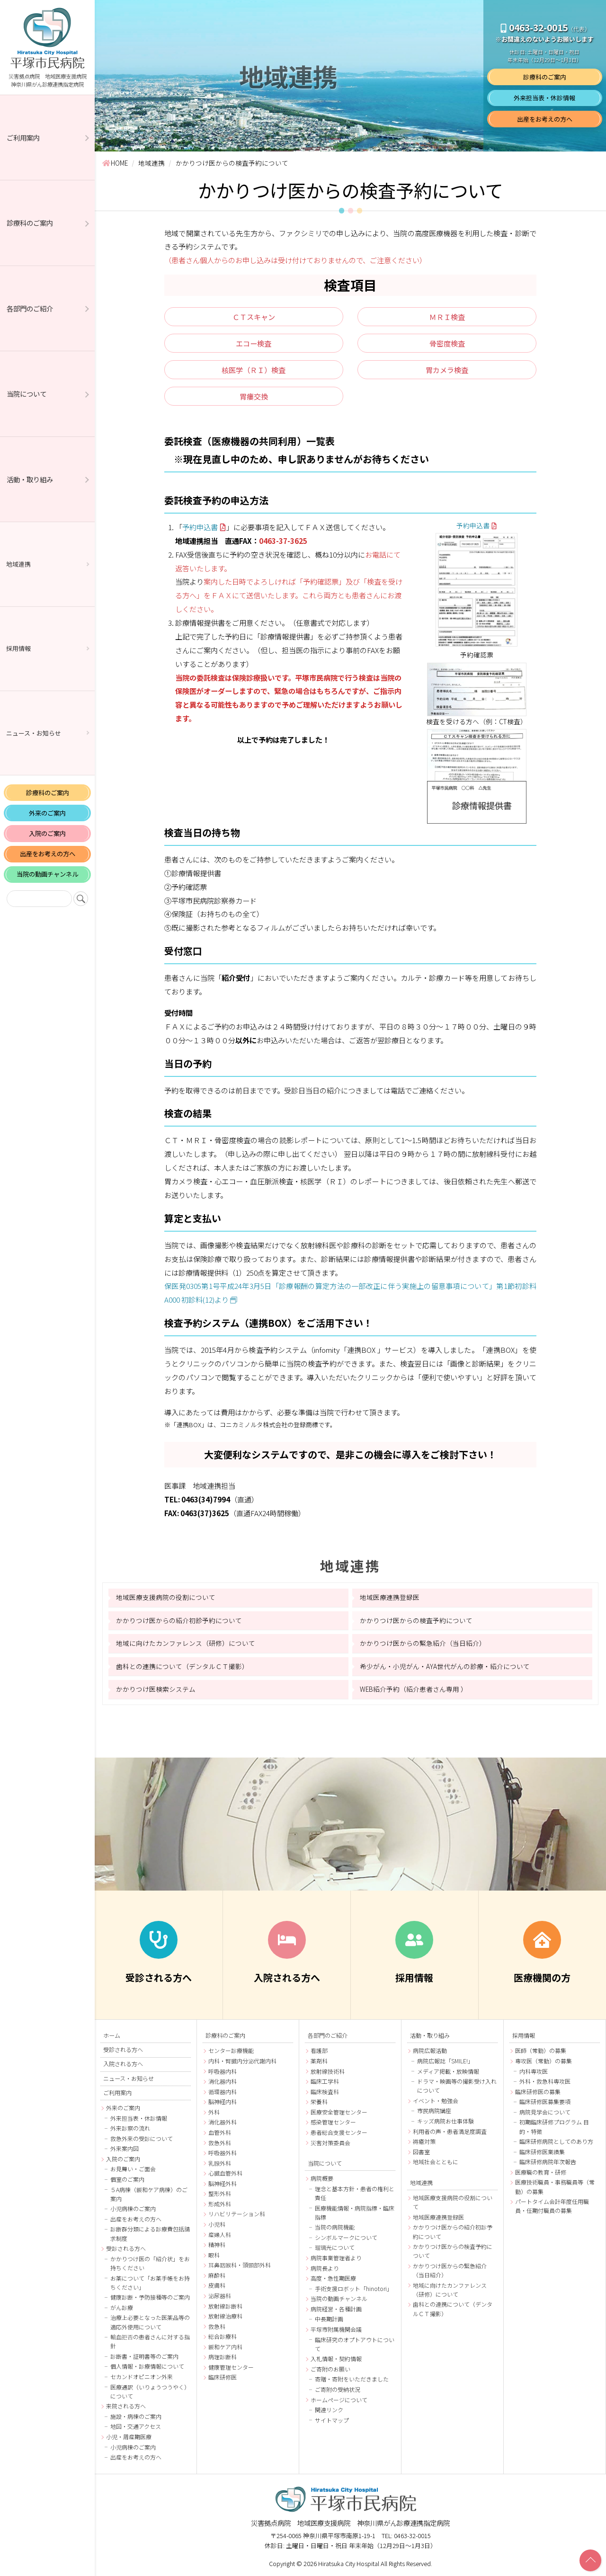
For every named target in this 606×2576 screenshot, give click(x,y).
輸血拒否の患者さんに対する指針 (150, 2341)
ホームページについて (339, 2400)
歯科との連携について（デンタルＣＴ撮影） (182, 1666)
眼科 (214, 2255)
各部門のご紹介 (30, 308)
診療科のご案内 (30, 223)
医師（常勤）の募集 (540, 2050)
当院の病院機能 (335, 2227)
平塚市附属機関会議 (336, 2329)
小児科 (216, 2224)
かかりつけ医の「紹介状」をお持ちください (150, 2263)
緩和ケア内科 (225, 2347)
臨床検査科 (325, 2091)
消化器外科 (222, 2122)
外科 (214, 2112)
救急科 (216, 2326)
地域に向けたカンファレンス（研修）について (185, 1643)
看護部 (319, 2050)
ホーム (111, 2035)
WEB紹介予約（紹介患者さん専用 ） (413, 1689)
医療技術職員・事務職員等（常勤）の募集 (555, 2186)
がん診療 (121, 2307)
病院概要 (322, 2178)
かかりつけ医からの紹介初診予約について (179, 1620)
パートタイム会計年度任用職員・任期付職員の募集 (552, 2205)
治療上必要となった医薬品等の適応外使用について (150, 2321)
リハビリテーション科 (236, 2214)
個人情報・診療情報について (147, 2366)
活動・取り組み (30, 479)
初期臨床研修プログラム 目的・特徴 (554, 2126)
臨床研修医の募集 (538, 2091)
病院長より (325, 2268)
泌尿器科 (219, 2296)
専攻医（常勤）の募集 (543, 2061)
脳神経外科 (222, 2183)
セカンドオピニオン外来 (141, 2376)
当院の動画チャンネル (47, 874)
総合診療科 (222, 2336)
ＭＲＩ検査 (447, 316)
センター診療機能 (231, 2050)
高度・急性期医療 (333, 2278)
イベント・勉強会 (435, 2100)
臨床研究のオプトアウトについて (354, 2344)
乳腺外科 (219, 2163)
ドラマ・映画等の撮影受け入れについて (457, 2085)
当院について (26, 394)
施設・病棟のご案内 (135, 2416)
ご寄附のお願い (330, 2369)
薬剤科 (319, 2061)
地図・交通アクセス (135, 2426)
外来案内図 (124, 2148)
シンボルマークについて (346, 2237)
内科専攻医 (533, 2071)
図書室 (421, 2152)
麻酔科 (216, 2275)
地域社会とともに (435, 2162)
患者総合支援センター (339, 2132)
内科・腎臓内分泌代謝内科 (242, 2061)
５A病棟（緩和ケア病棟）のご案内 (148, 2194)
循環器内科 (222, 2091)
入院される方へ (123, 2064)
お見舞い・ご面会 (133, 2169)
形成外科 (219, 2204)
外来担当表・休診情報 (544, 97)
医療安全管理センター (339, 2112)
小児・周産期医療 (129, 2437)
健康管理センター (231, 2367)
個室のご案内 (127, 2179)
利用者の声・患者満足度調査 (450, 2131)
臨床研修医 (222, 2377)
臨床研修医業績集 (542, 2152)
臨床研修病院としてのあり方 (556, 2141)
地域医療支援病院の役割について (165, 1597)
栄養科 (319, 2101)
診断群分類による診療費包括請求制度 (150, 2233)
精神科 (216, 2244)
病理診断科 (222, 2357)
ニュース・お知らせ (33, 732)
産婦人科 (219, 2234)
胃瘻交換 (254, 396)
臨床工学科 (325, 2081)
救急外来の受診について (141, 2138)
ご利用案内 (23, 137)
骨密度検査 (447, 343)
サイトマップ (332, 2420)
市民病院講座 (434, 2110)
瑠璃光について (335, 2247)
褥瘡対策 (424, 2141)
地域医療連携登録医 (389, 1597)
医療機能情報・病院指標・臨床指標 (354, 2212)
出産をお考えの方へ (47, 853)
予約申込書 (200, 527)
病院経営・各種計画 (336, 2309)
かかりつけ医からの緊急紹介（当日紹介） (423, 1643)
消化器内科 (222, 2081)
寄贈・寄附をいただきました (352, 2379)
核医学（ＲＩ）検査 (253, 369)
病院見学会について (544, 2112)
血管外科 (219, 2132)
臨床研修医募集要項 (544, 2101)
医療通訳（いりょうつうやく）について (150, 2391)
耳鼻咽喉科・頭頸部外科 (239, 2265)
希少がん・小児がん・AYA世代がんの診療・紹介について (445, 1666)
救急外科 (219, 2143)
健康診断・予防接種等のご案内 (150, 2297)
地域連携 (18, 564)
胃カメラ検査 (447, 369)
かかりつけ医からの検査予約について (416, 1620)
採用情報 (18, 648)
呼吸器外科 (222, 2153)
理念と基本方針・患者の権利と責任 (354, 2193)
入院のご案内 (47, 833)
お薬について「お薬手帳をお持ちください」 (150, 2282)
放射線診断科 (225, 2306)
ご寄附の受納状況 (337, 2389)
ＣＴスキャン (253, 316)
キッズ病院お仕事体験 (445, 2121)
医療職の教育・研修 (540, 2172)
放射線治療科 (225, 2316)
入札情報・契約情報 (336, 2358)
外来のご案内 (47, 812)
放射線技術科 (328, 2071)
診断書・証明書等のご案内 (144, 2356)
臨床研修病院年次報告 (547, 2162)
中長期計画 (329, 2319)
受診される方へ (123, 2049)
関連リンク (329, 2410)
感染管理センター (333, 2122)
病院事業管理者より (336, 2258)
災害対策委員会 (330, 2143)
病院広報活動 (430, 2050)
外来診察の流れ (130, 2128)
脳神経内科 (222, 2101)
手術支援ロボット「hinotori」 (353, 2288)
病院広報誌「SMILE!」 (445, 2061)
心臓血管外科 (225, 2173)
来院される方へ (126, 2406)
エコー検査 (253, 343)
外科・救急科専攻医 (544, 2081)
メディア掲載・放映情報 (448, 2071)
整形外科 (219, 2193)
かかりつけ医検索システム (156, 1689)
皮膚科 (216, 2285)
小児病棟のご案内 (133, 2208)
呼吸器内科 (222, 2071)
